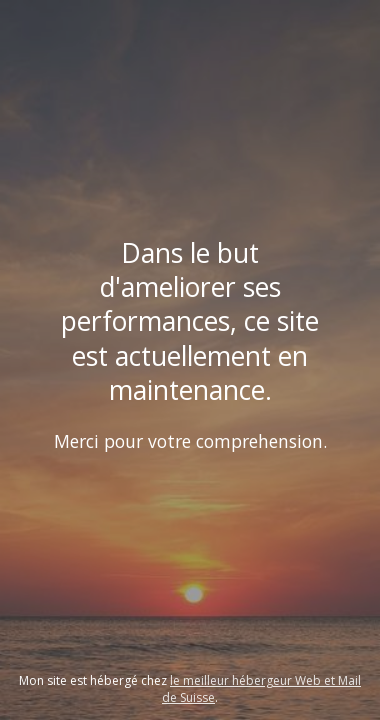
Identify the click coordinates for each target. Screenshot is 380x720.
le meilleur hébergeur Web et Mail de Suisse (261, 689)
